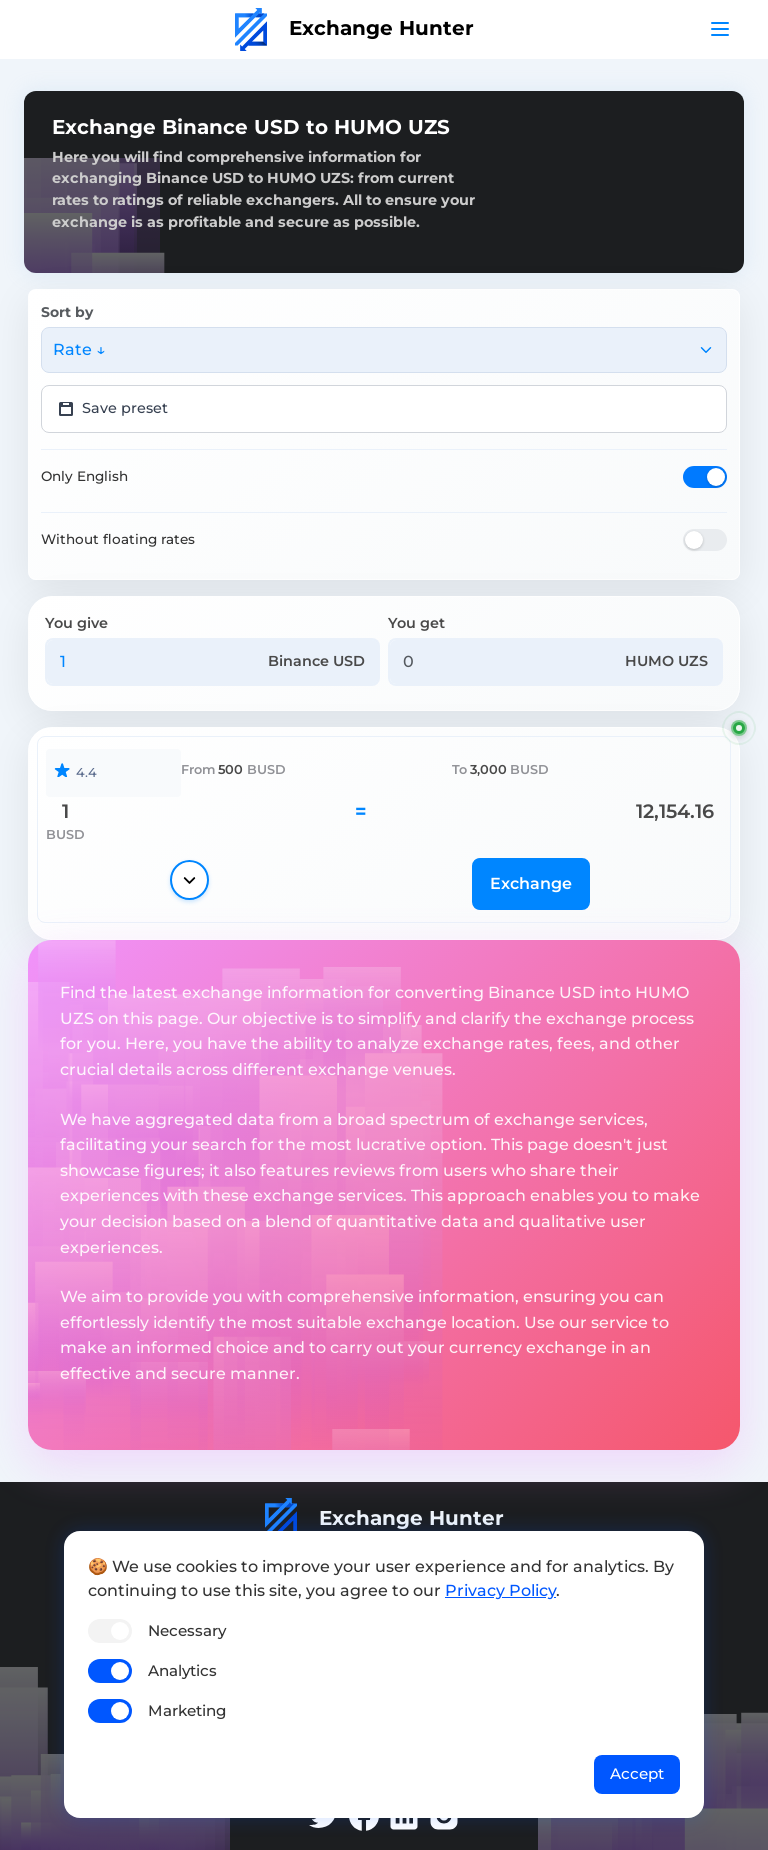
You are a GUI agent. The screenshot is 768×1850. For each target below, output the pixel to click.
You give (76, 623)
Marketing (187, 1710)
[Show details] (189, 880)
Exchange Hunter (354, 28)
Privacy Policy (500, 1590)
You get (416, 623)
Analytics (182, 1670)
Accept (637, 1773)
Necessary (187, 1630)
